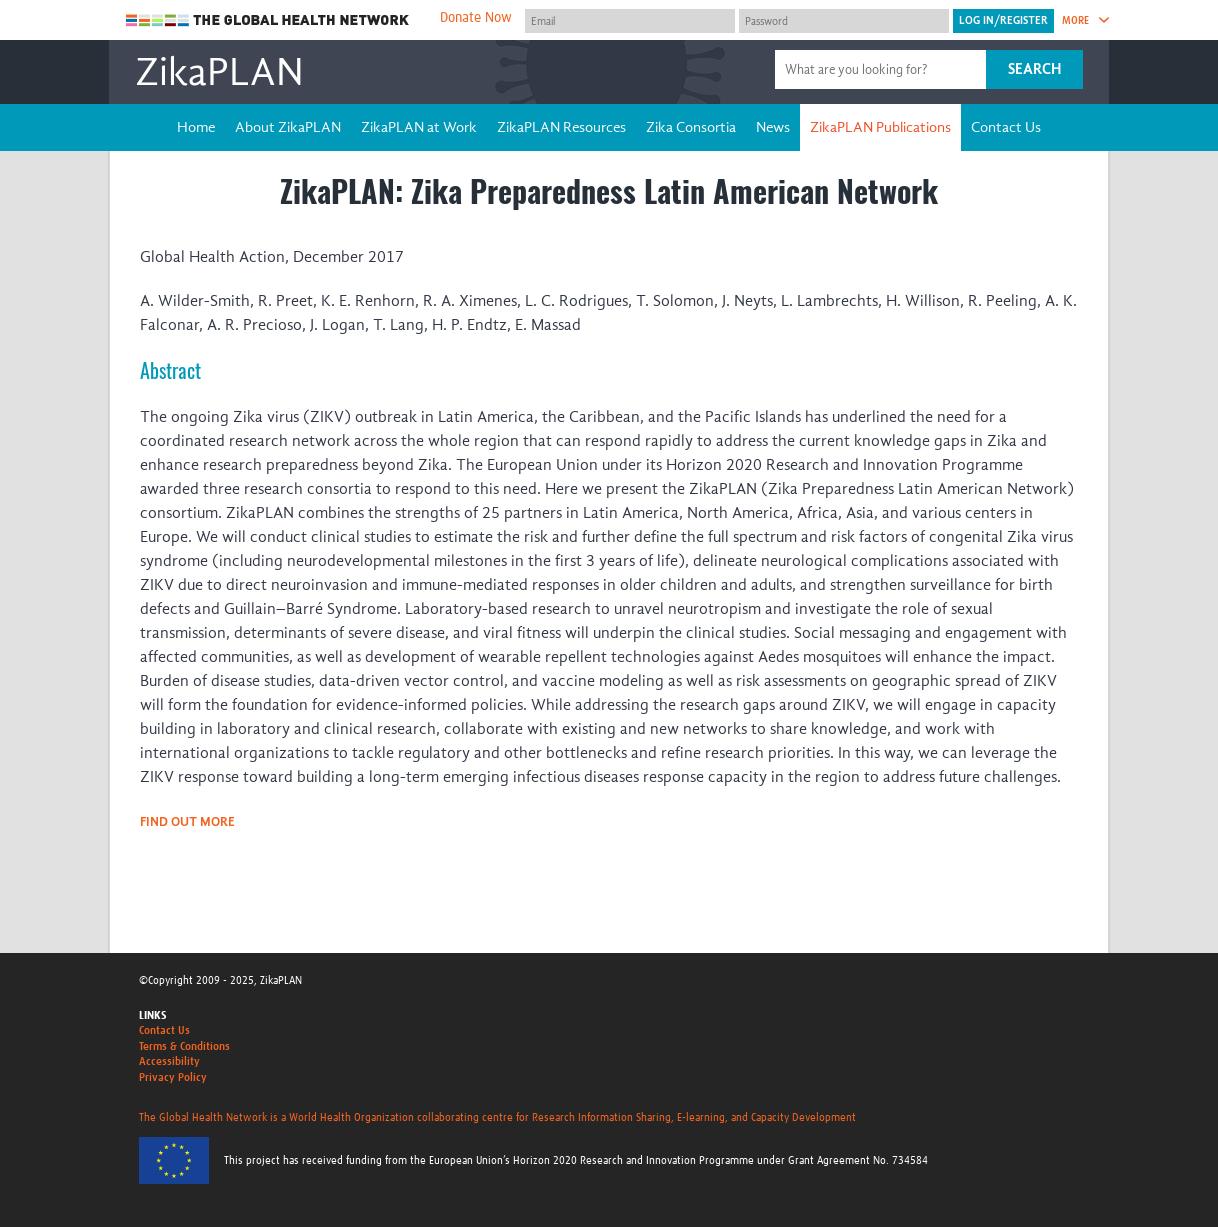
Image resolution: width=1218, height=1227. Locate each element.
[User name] (630, 21)
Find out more (187, 821)
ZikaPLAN (219, 72)
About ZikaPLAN (288, 127)
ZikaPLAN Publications (880, 127)
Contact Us (1006, 127)
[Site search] (883, 69)
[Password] (844, 21)
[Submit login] (1003, 21)
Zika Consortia (691, 127)
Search (1034, 69)
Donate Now (476, 18)
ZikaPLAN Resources (561, 127)
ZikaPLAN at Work (419, 127)
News (773, 127)
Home (196, 127)
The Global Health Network (268, 20)
